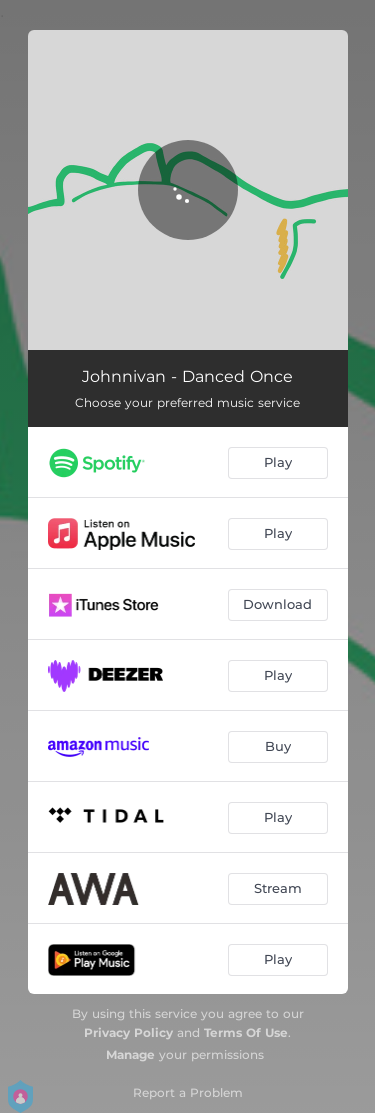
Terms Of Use (246, 1032)
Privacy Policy (128, 1032)
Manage (130, 1054)
